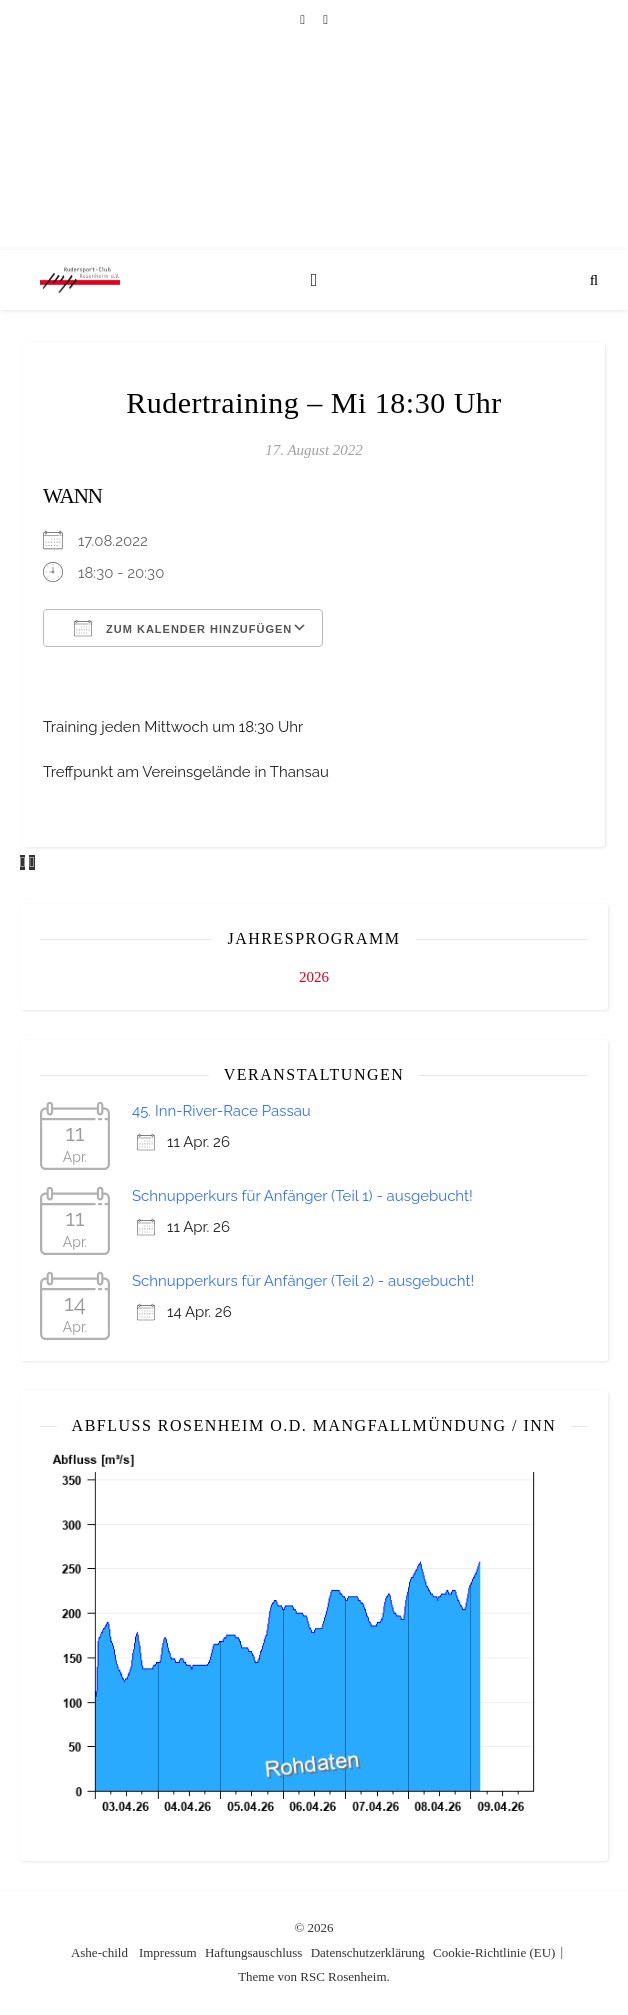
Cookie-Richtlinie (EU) (494, 1952)
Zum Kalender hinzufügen (183, 628)
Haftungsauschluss (254, 1952)
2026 (314, 977)
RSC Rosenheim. (345, 1976)
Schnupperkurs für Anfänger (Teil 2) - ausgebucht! (303, 1281)
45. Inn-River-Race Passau (221, 1111)
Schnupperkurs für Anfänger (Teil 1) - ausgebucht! (302, 1196)
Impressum (168, 1952)
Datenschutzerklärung (368, 1952)
